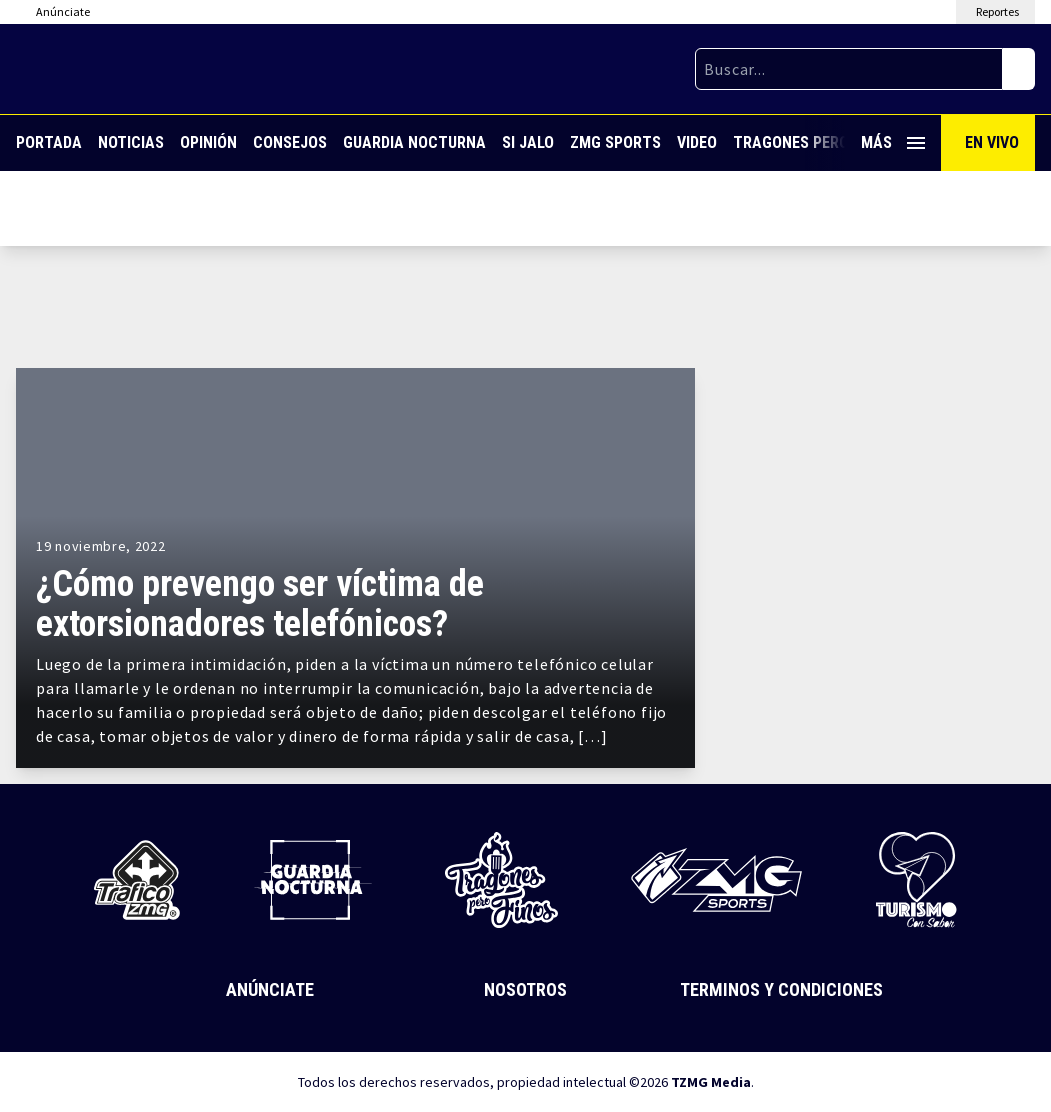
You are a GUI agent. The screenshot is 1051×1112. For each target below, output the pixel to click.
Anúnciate (270, 989)
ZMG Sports (615, 142)
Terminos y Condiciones (781, 989)
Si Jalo (528, 142)
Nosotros (525, 989)
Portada (49, 142)
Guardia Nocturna (414, 142)
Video (697, 142)
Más (893, 142)
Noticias (131, 142)
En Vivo (992, 142)
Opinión (208, 142)
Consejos (290, 142)
